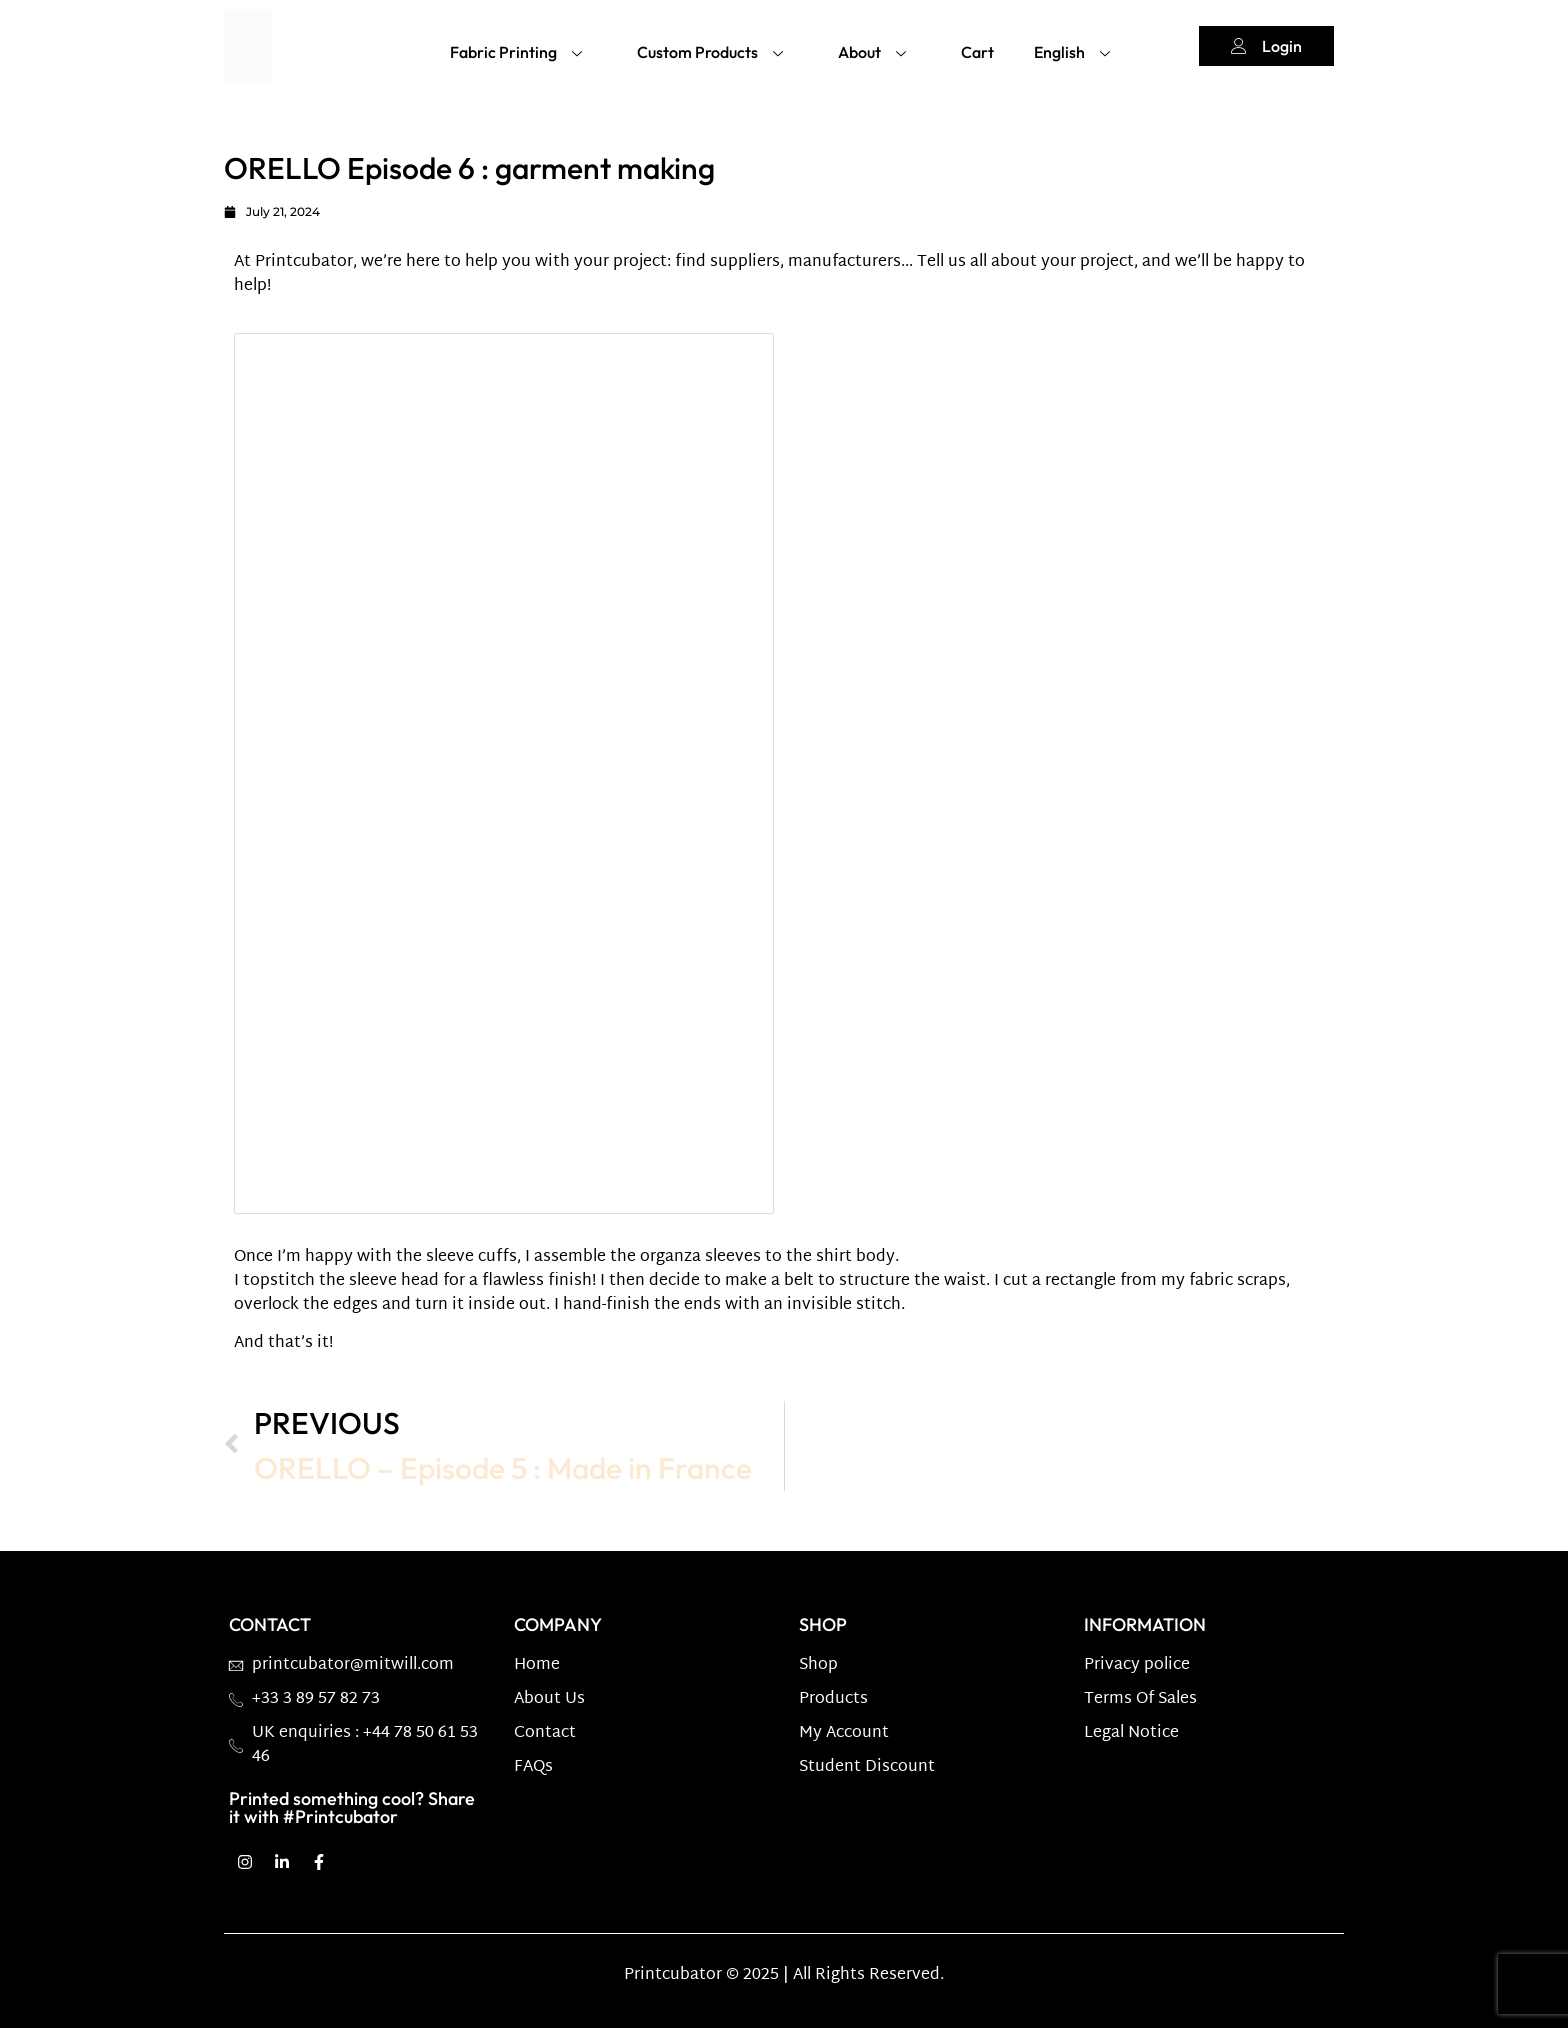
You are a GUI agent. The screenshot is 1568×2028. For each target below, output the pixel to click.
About (874, 48)
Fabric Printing (518, 48)
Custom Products (712, 48)
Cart (977, 49)
